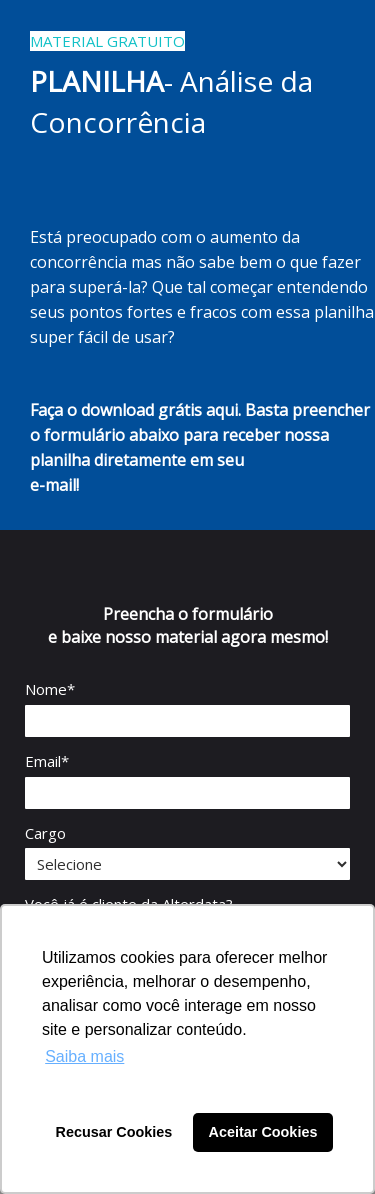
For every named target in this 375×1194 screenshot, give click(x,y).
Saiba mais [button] (84, 1056)
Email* (47, 761)
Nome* (50, 689)
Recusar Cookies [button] (114, 1132)
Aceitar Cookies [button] (263, 1132)
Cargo (45, 833)
